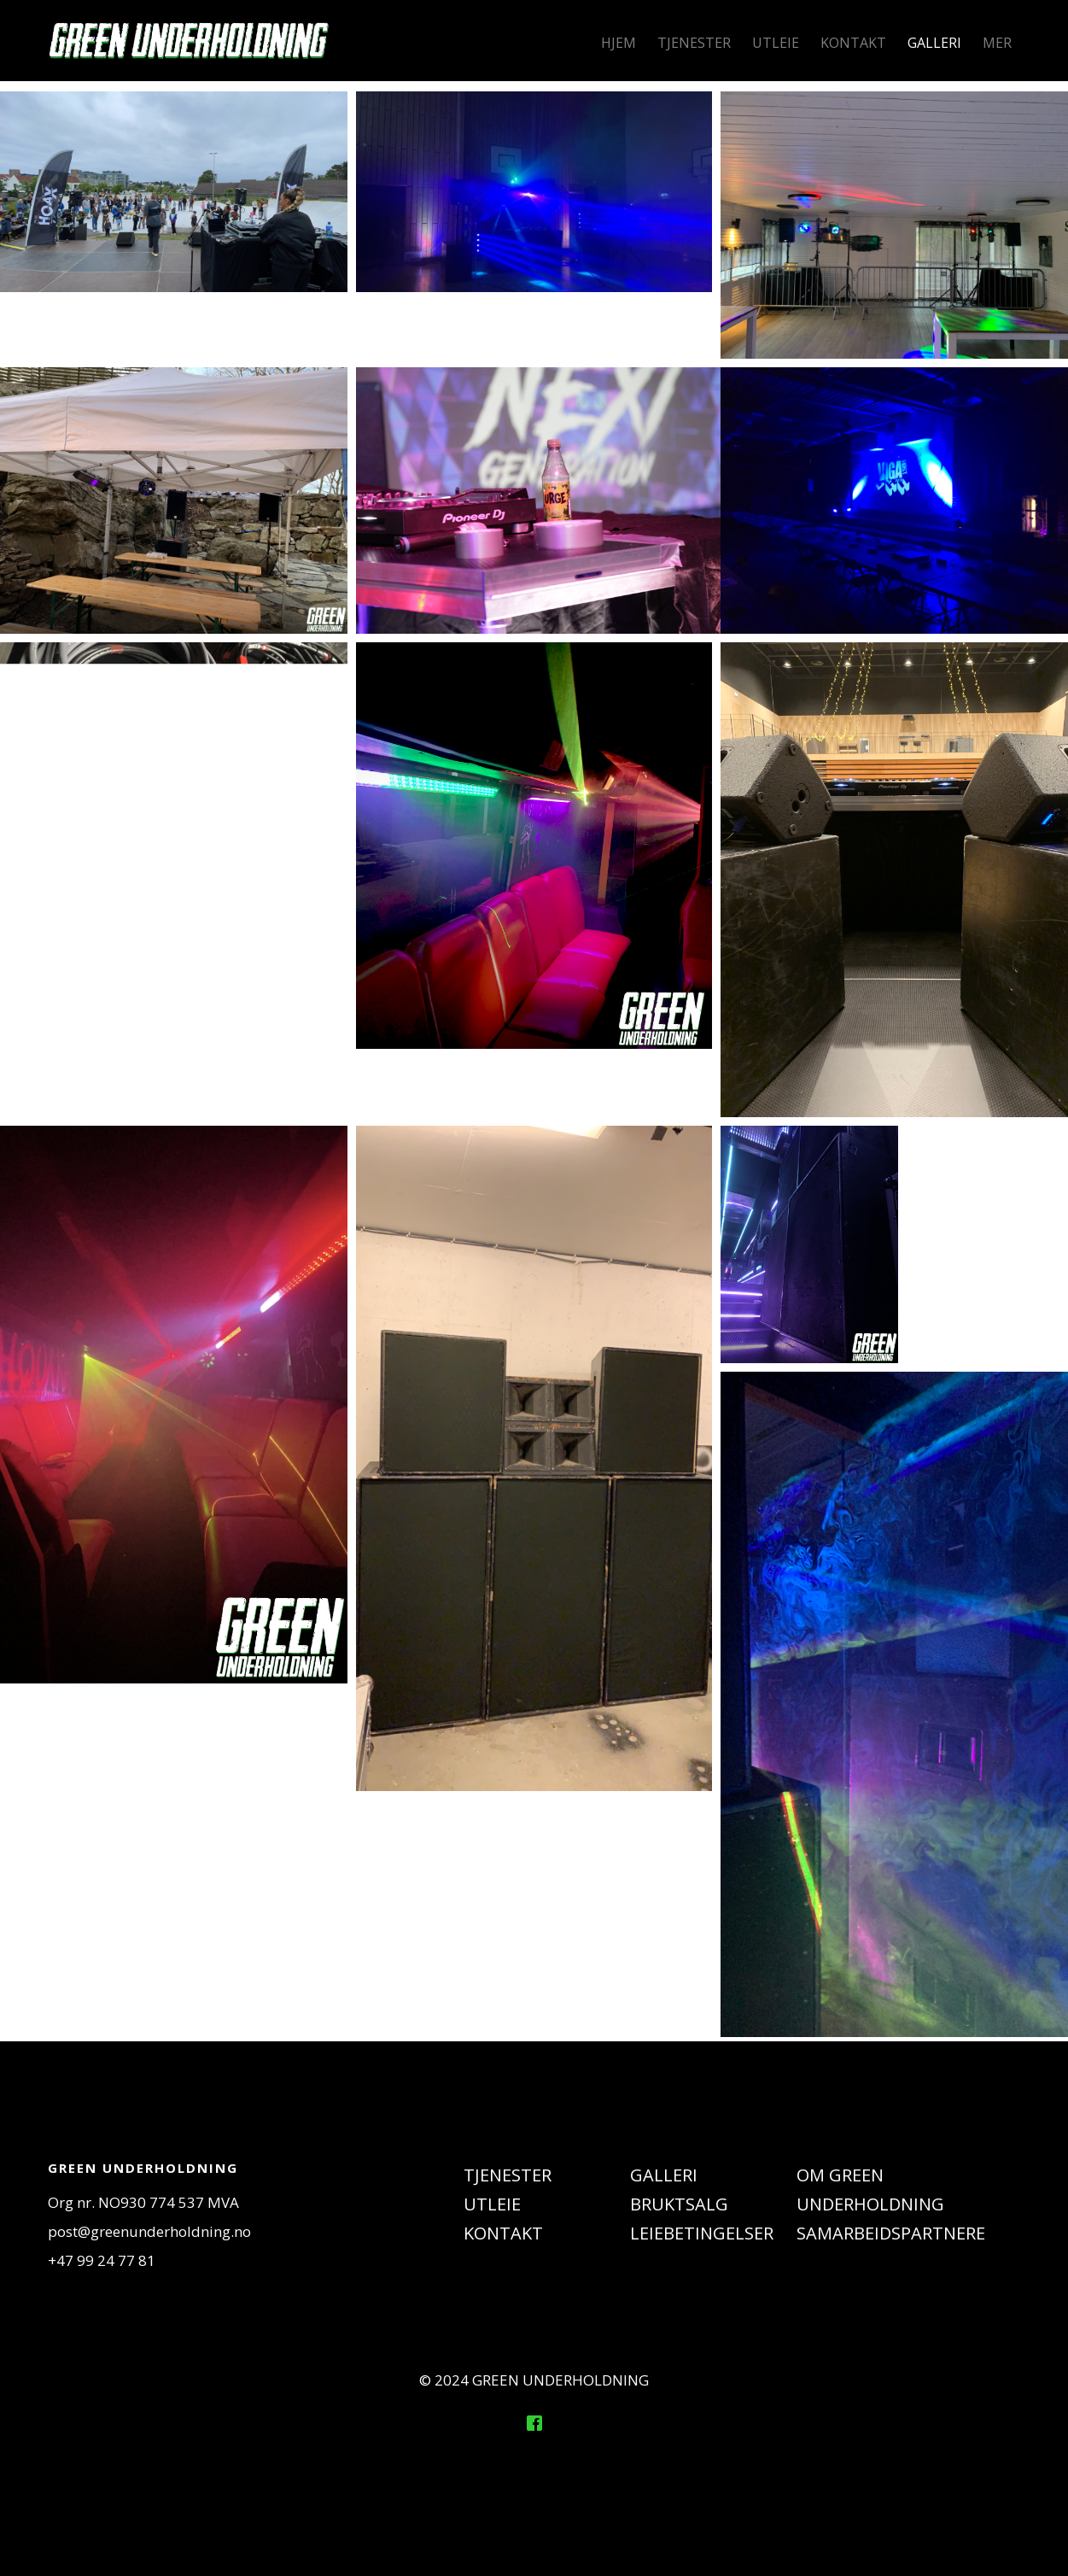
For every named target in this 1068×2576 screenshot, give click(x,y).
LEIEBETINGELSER (701, 2233)
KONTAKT (853, 42)
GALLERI (934, 42)
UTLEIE (775, 42)
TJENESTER (694, 42)
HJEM (618, 42)
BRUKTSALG (679, 2204)
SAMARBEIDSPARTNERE (891, 2233)
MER (997, 42)
